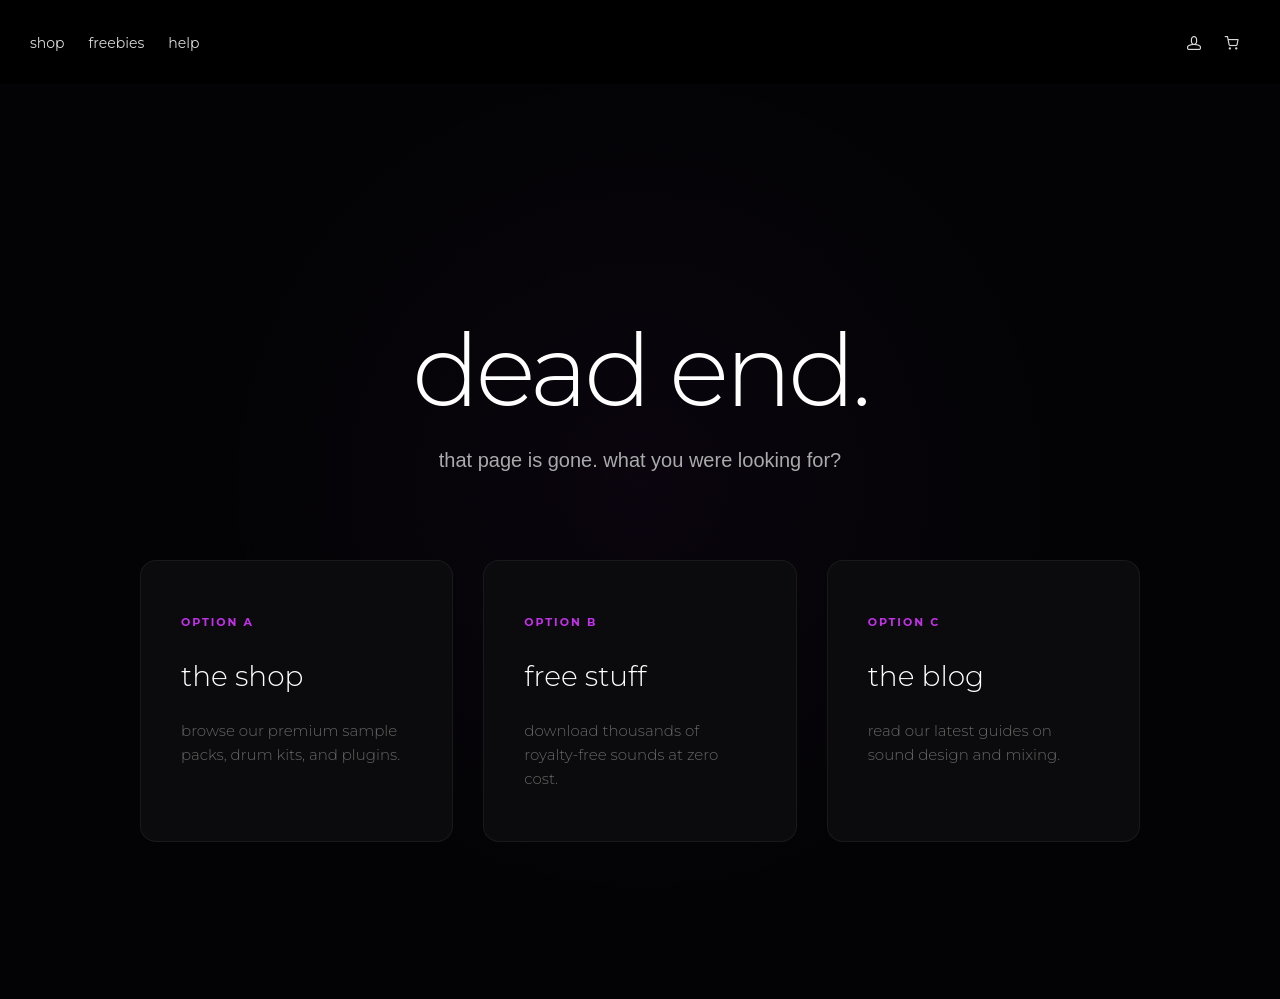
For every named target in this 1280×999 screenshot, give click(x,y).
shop (47, 43)
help (183, 43)
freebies (117, 43)
